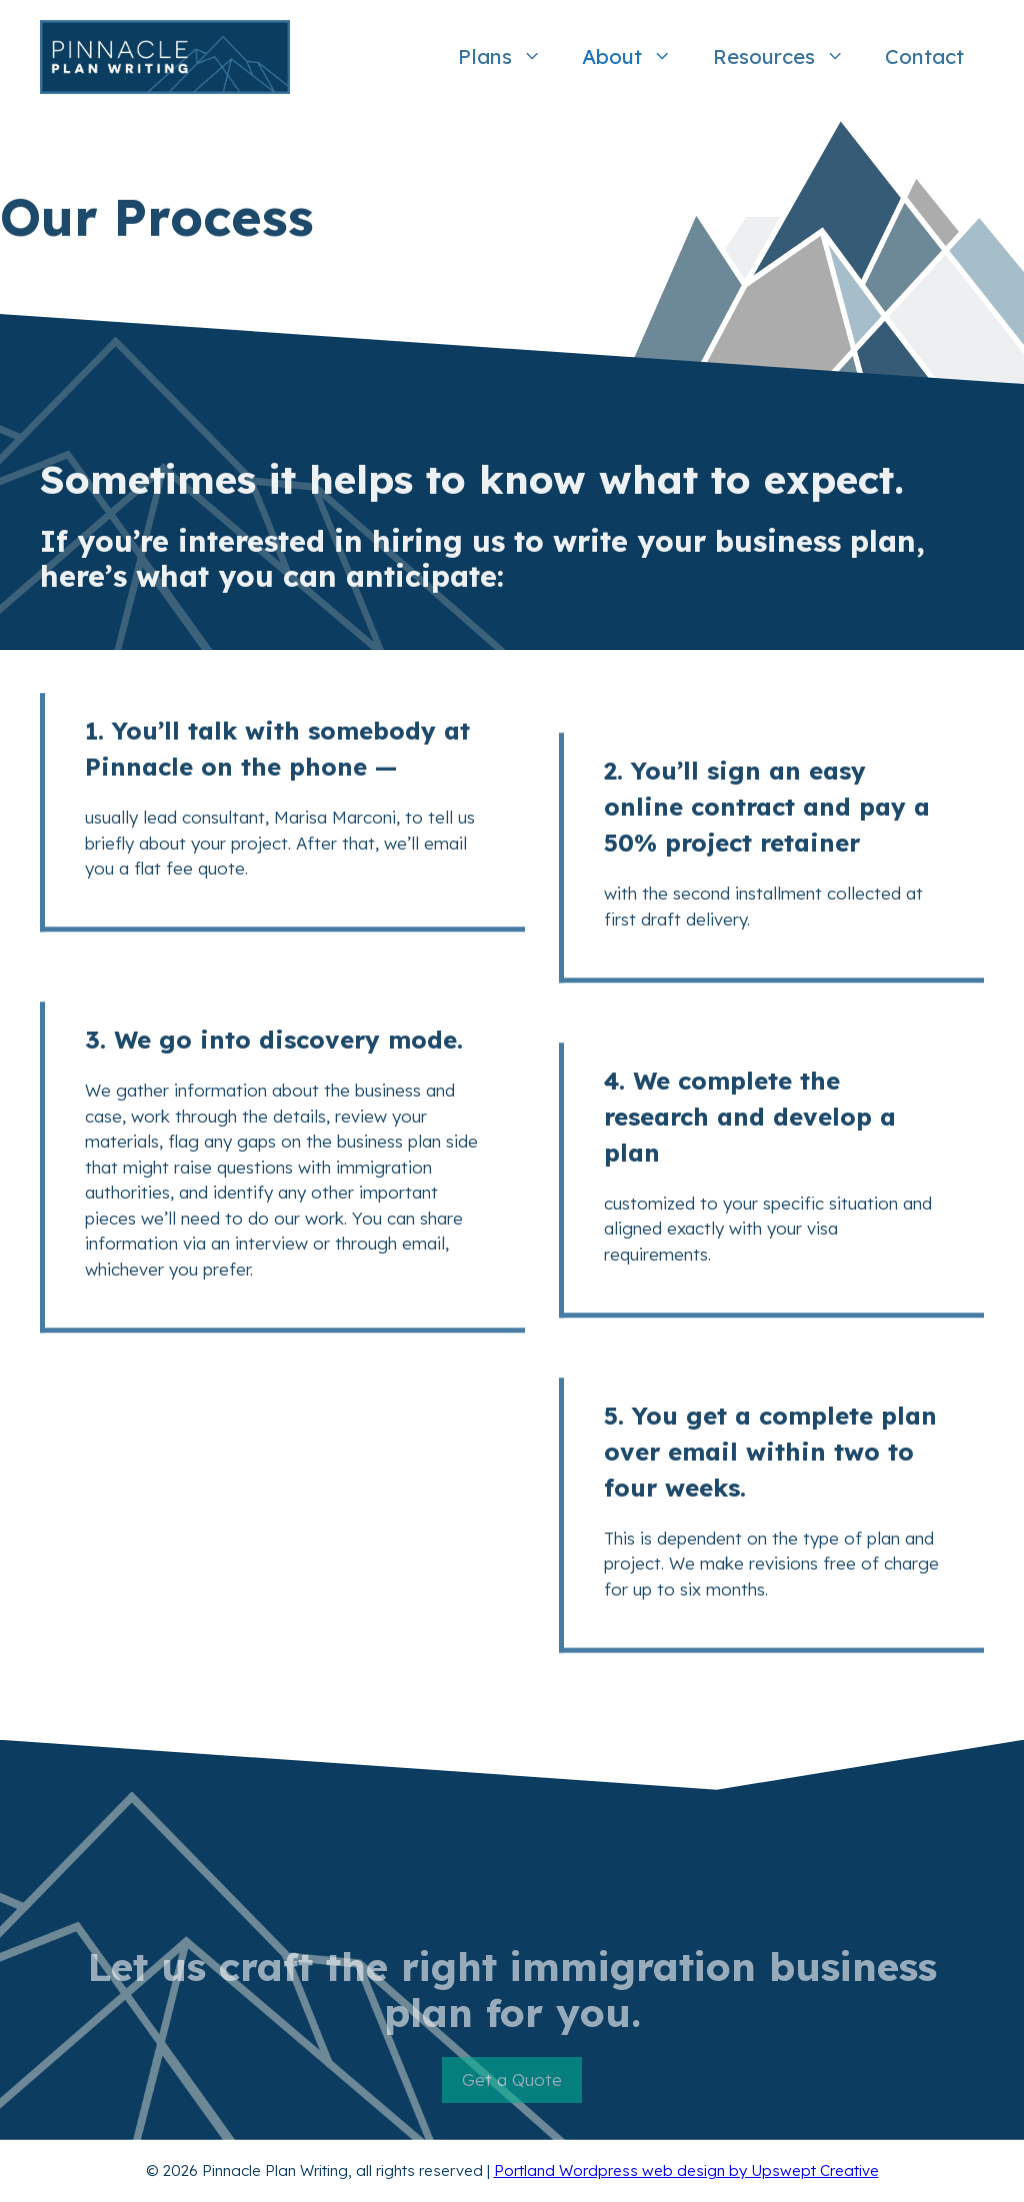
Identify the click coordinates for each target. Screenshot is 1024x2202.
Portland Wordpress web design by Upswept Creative (686, 2170)
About (637, 57)
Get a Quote (512, 2090)
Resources (789, 57)
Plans (510, 57)
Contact (924, 56)
